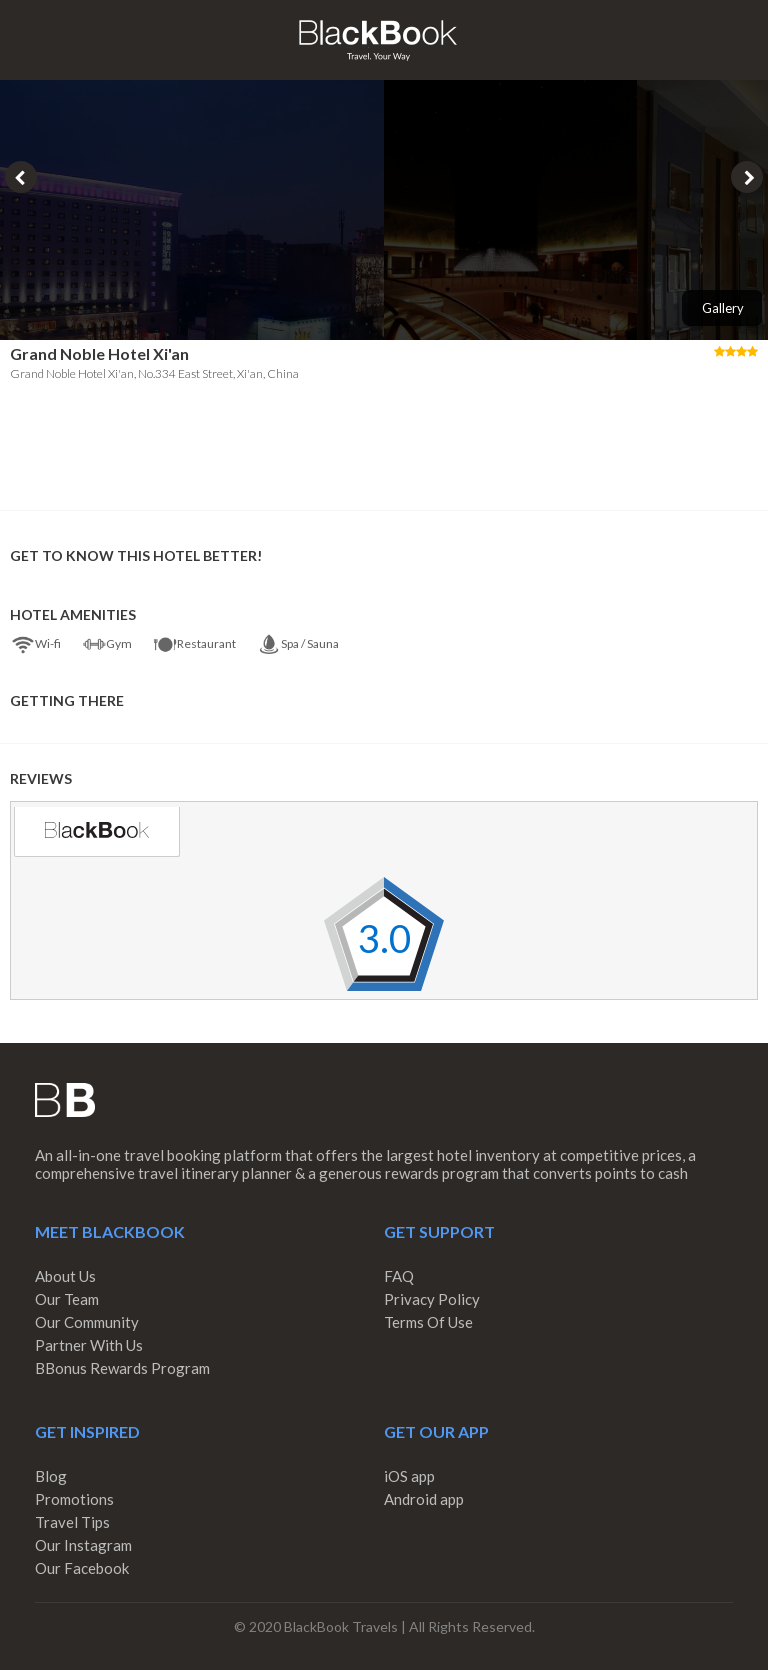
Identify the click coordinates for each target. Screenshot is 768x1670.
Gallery (723, 308)
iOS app (409, 1476)
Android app (424, 1499)
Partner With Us (89, 1345)
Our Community (87, 1322)
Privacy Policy (432, 1299)
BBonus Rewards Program (122, 1368)
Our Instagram (83, 1545)
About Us (65, 1276)
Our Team (67, 1299)
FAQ (399, 1276)
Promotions (74, 1499)
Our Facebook (82, 1568)
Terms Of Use (428, 1322)
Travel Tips (72, 1522)
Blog (51, 1476)
